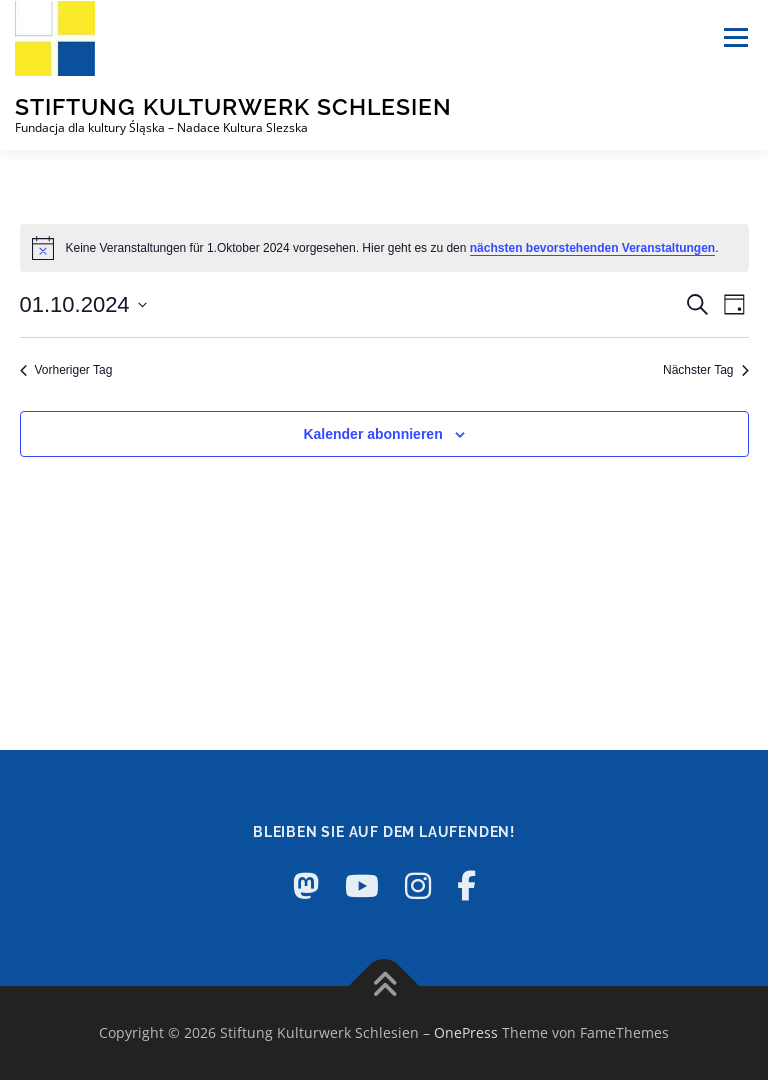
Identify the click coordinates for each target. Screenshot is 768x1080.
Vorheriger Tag (66, 370)
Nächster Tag (705, 370)
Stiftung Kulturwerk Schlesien (233, 106)
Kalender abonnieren (372, 434)
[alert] (384, 248)
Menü (735, 37)
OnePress (466, 1032)
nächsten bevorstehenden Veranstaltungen (592, 248)
